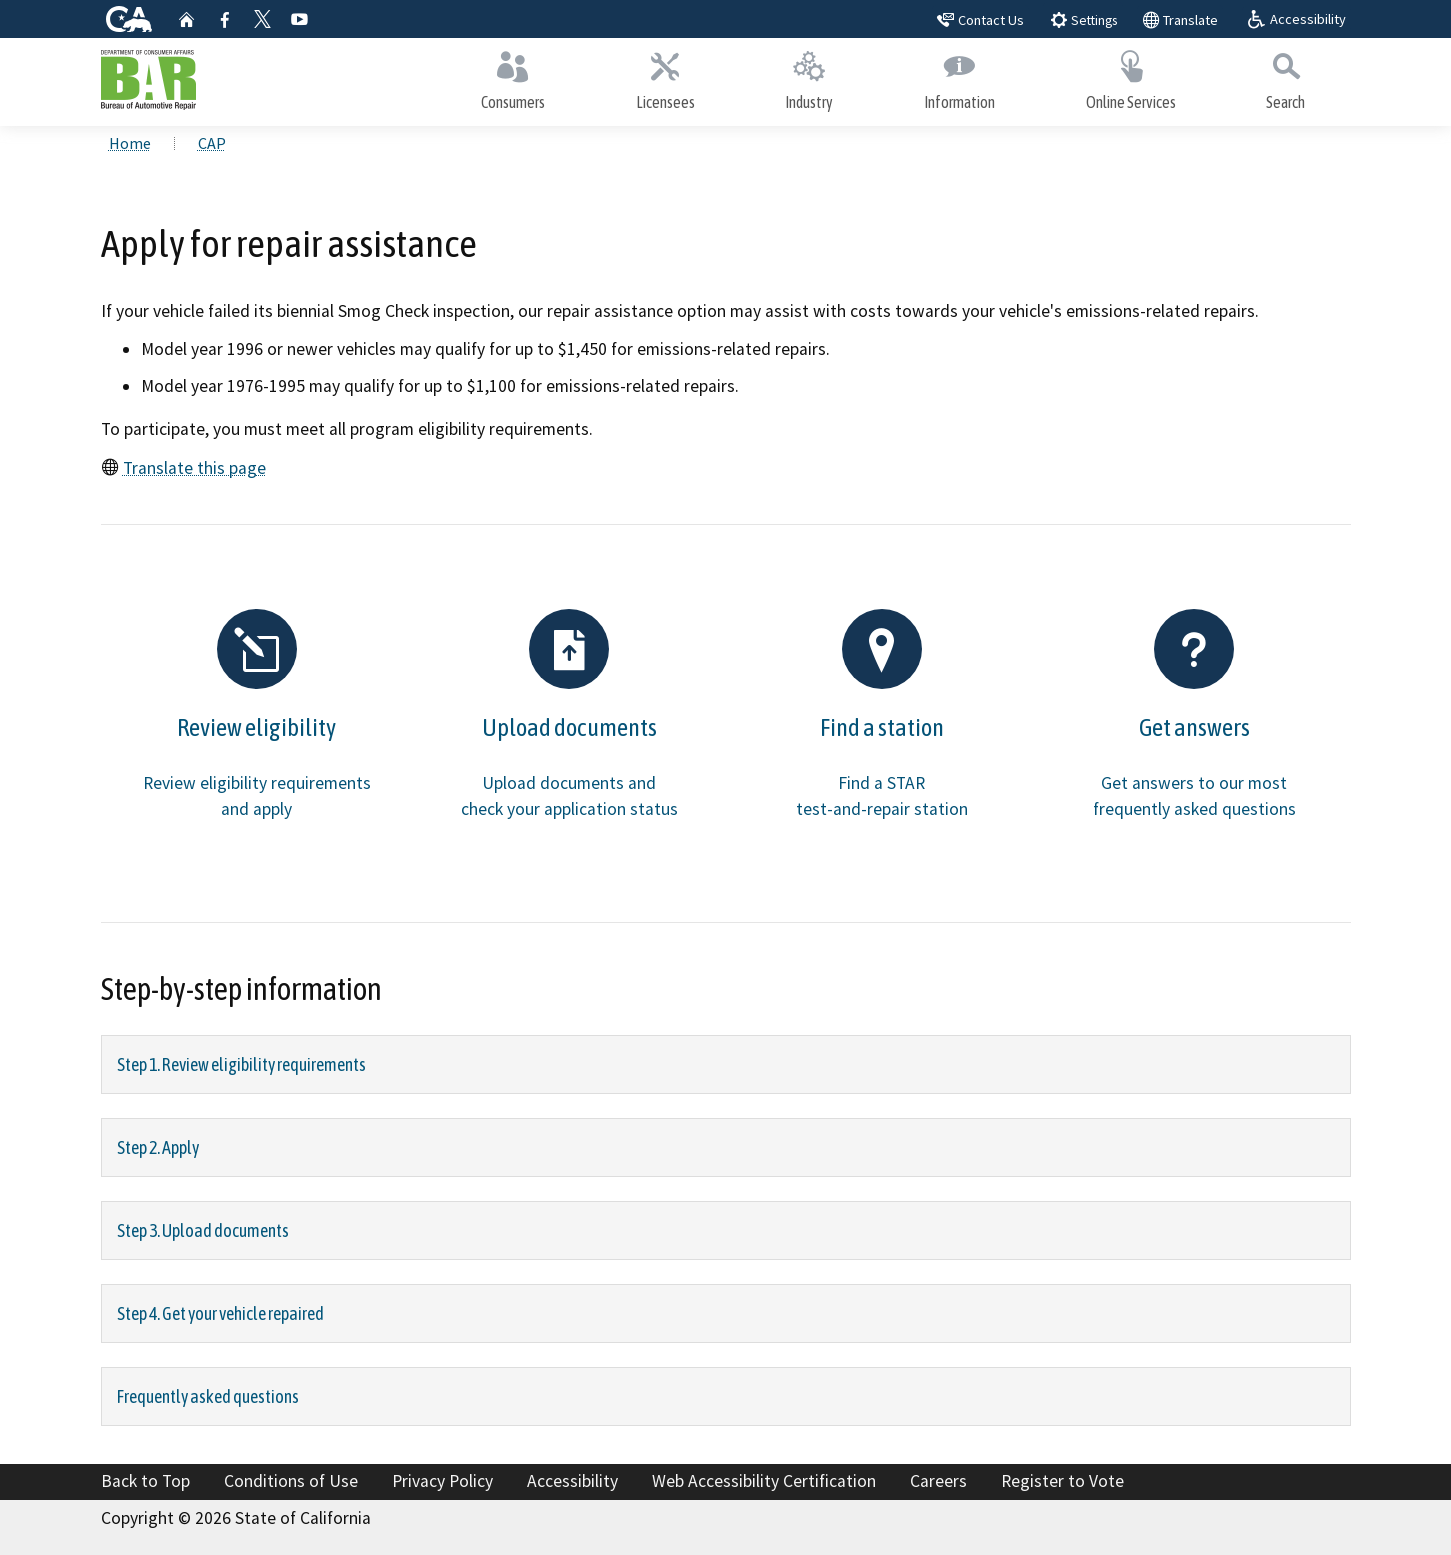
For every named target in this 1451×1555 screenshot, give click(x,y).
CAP (212, 143)
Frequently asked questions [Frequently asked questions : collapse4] (208, 1396)
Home (130, 143)
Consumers (513, 77)
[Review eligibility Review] (257, 723)
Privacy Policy (442, 1481)
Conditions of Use (291, 1481)
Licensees (665, 77)
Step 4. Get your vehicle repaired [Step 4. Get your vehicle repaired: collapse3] (220, 1313)
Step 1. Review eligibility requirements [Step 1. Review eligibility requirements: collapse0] (241, 1064)
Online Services (1130, 77)
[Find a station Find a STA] (882, 723)
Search (1286, 77)
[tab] (726, 1064)
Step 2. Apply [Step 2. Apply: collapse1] (158, 1147)
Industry (809, 77)
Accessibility (572, 1481)
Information (960, 77)
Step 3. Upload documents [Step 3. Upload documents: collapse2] (203, 1230)
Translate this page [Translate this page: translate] (194, 468)
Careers (938, 1481)
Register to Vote (1062, 1481)
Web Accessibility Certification (764, 1481)
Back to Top (145, 1481)
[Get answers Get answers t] (1194, 723)
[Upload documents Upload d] (569, 723)
